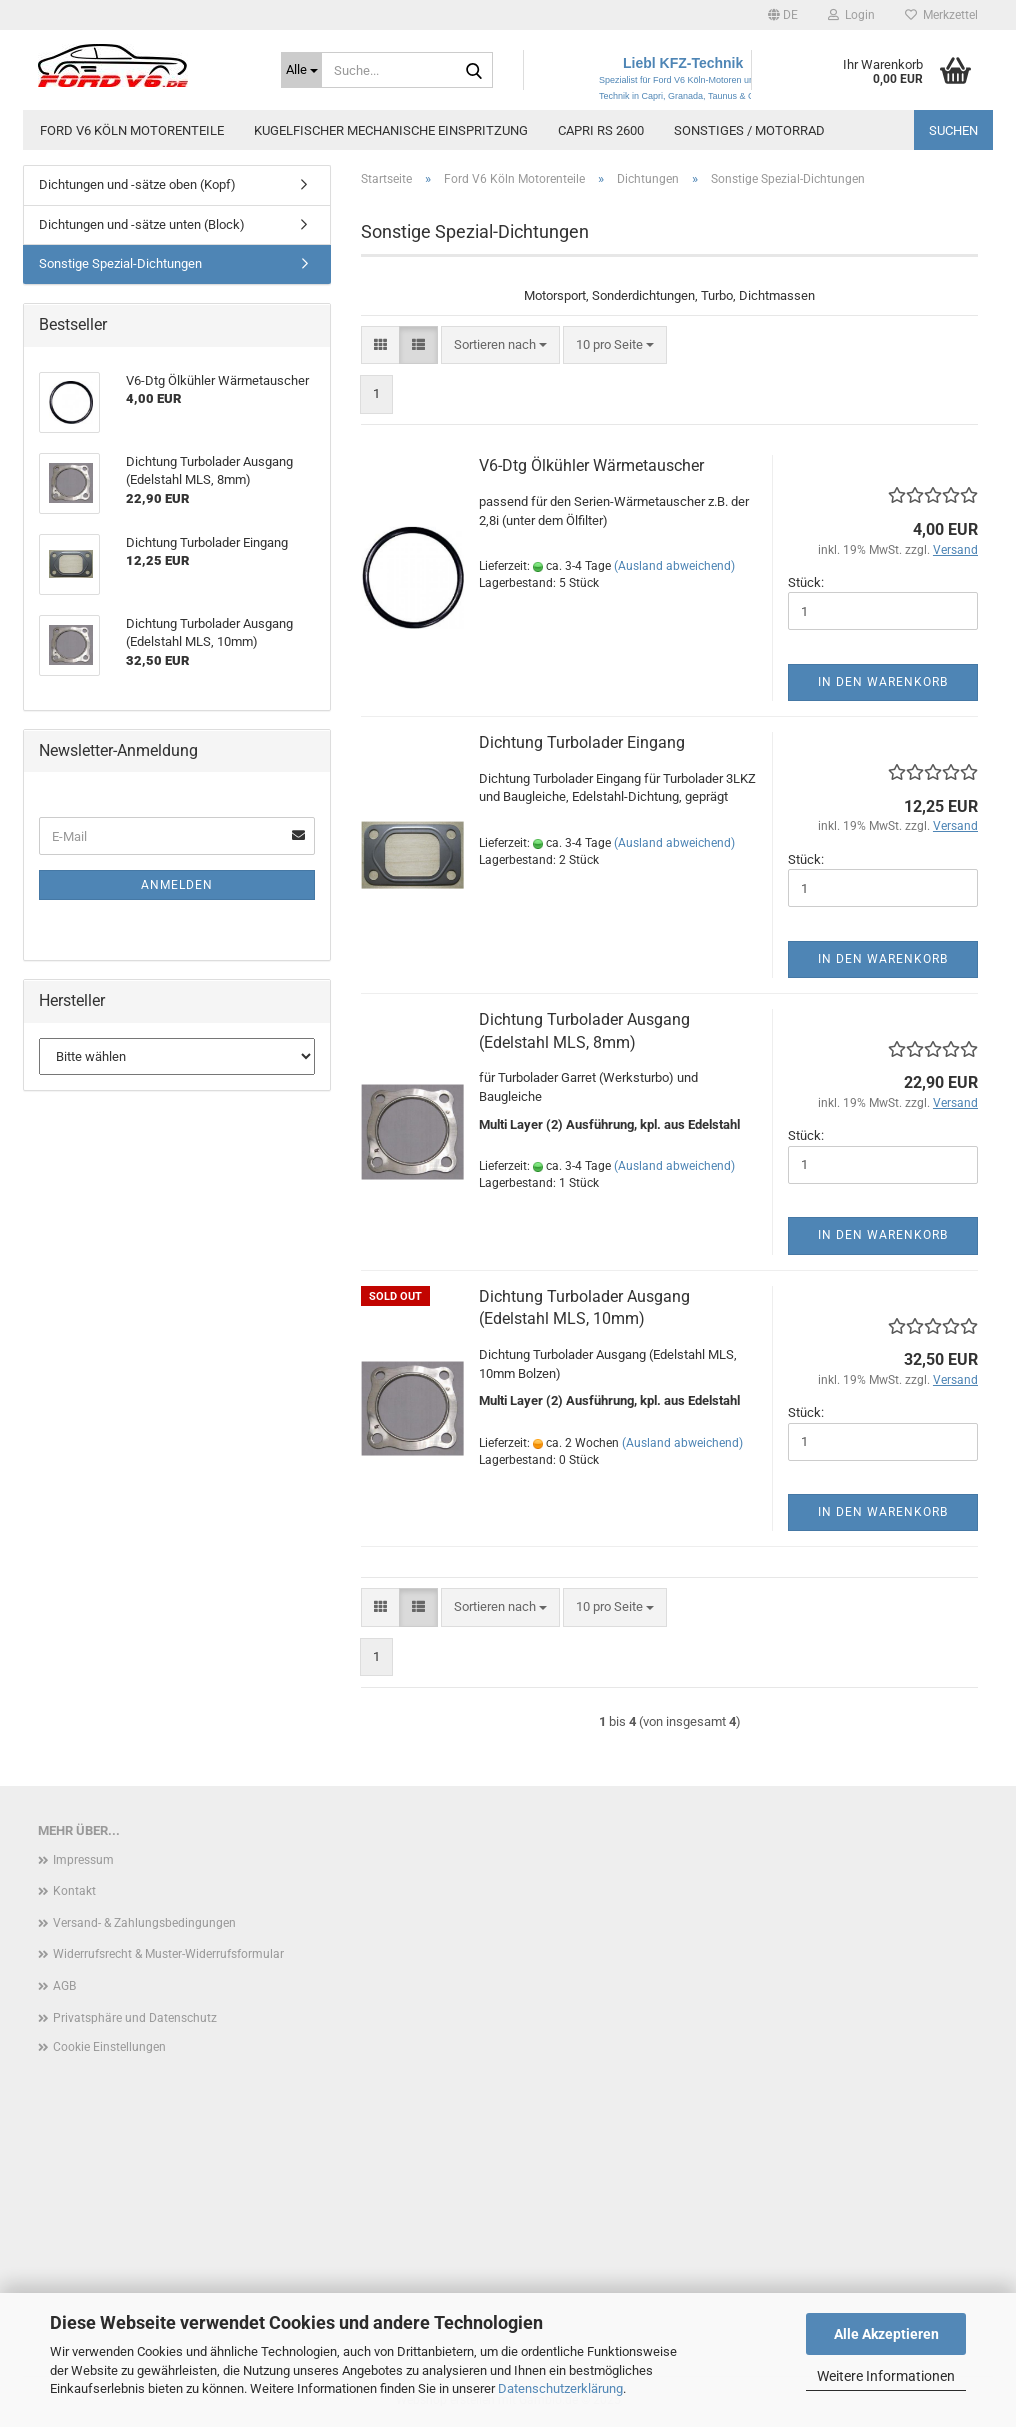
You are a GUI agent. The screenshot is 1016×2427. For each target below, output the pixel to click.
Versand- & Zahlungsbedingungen (144, 1923)
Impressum (83, 1860)
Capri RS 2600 (601, 130)
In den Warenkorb (883, 682)
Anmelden (177, 885)
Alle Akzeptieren (886, 2334)
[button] (783, 15)
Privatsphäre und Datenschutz (135, 2018)
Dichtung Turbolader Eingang (582, 742)
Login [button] (851, 15)
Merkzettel (941, 15)
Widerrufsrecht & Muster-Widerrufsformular (168, 1954)
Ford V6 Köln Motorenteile (132, 130)
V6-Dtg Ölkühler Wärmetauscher (591, 465)
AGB (64, 1986)
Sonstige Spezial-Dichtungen (120, 263)
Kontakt (74, 1891)
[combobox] (500, 345)
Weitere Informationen (886, 2376)
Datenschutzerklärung (560, 2388)
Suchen (953, 130)
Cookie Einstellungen (109, 2047)
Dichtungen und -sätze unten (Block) (142, 224)
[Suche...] (301, 70)
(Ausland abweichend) (674, 566)
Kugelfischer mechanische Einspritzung (391, 130)
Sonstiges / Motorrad (749, 130)
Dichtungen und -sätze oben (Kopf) (137, 184)
